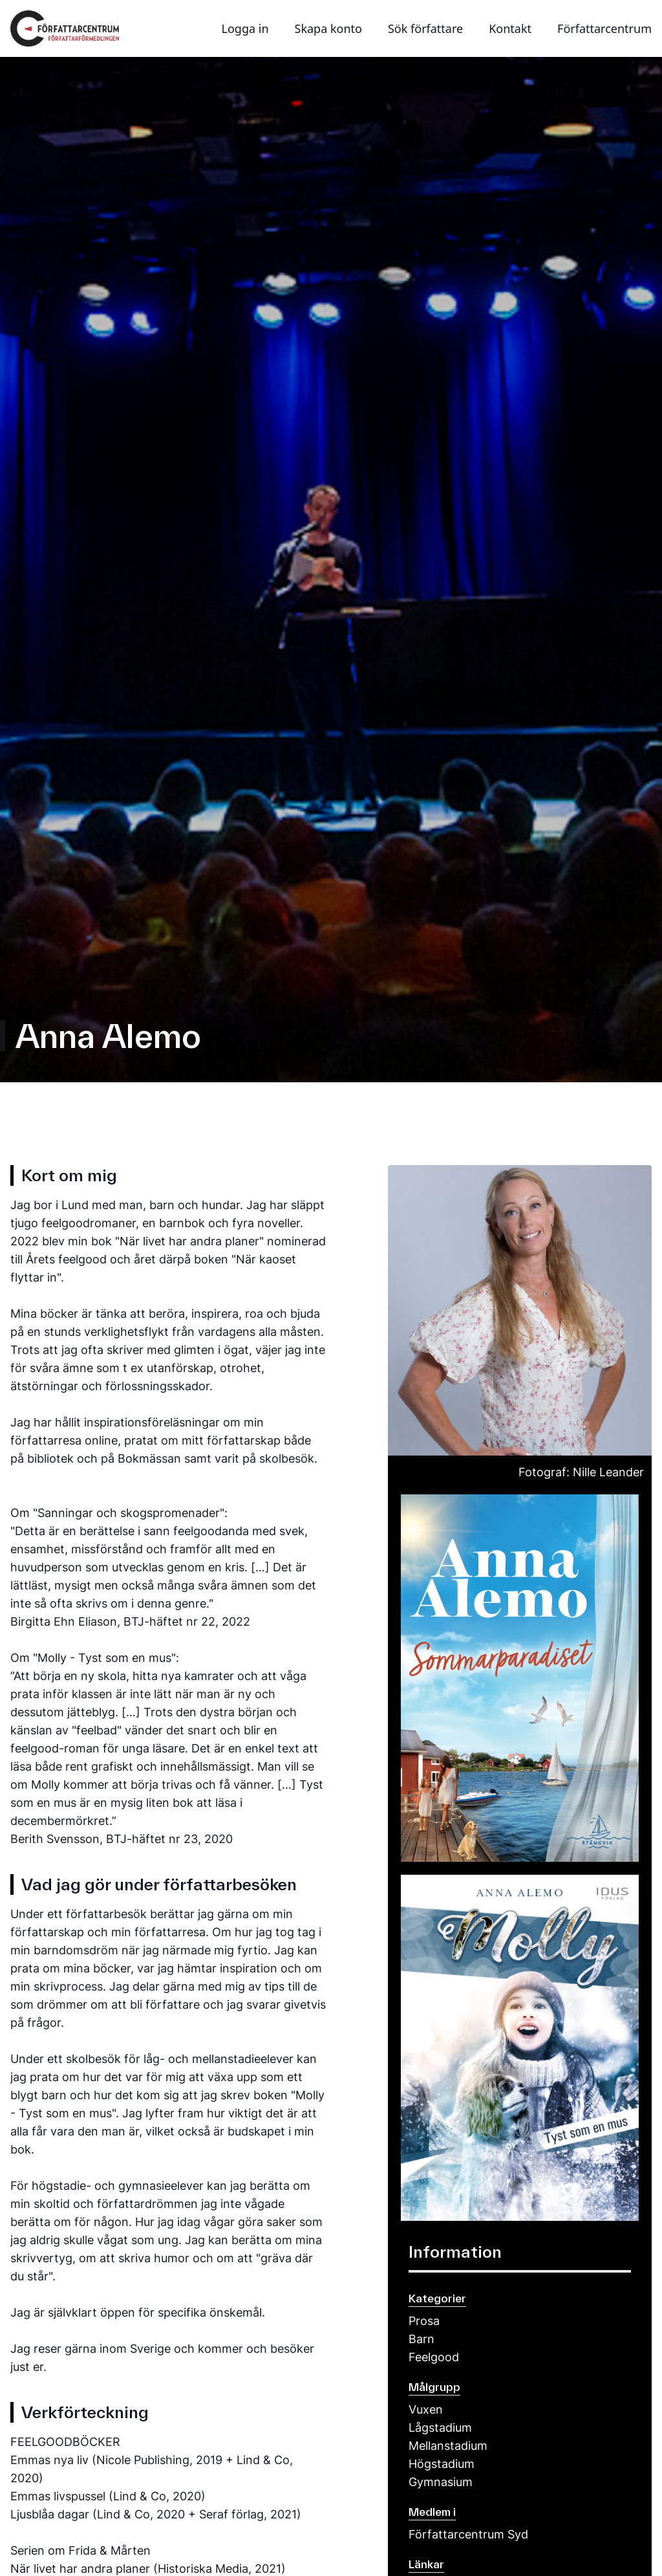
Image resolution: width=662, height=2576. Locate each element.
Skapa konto (328, 28)
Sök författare (425, 28)
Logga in (245, 28)
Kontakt (510, 28)
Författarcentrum (604, 28)
